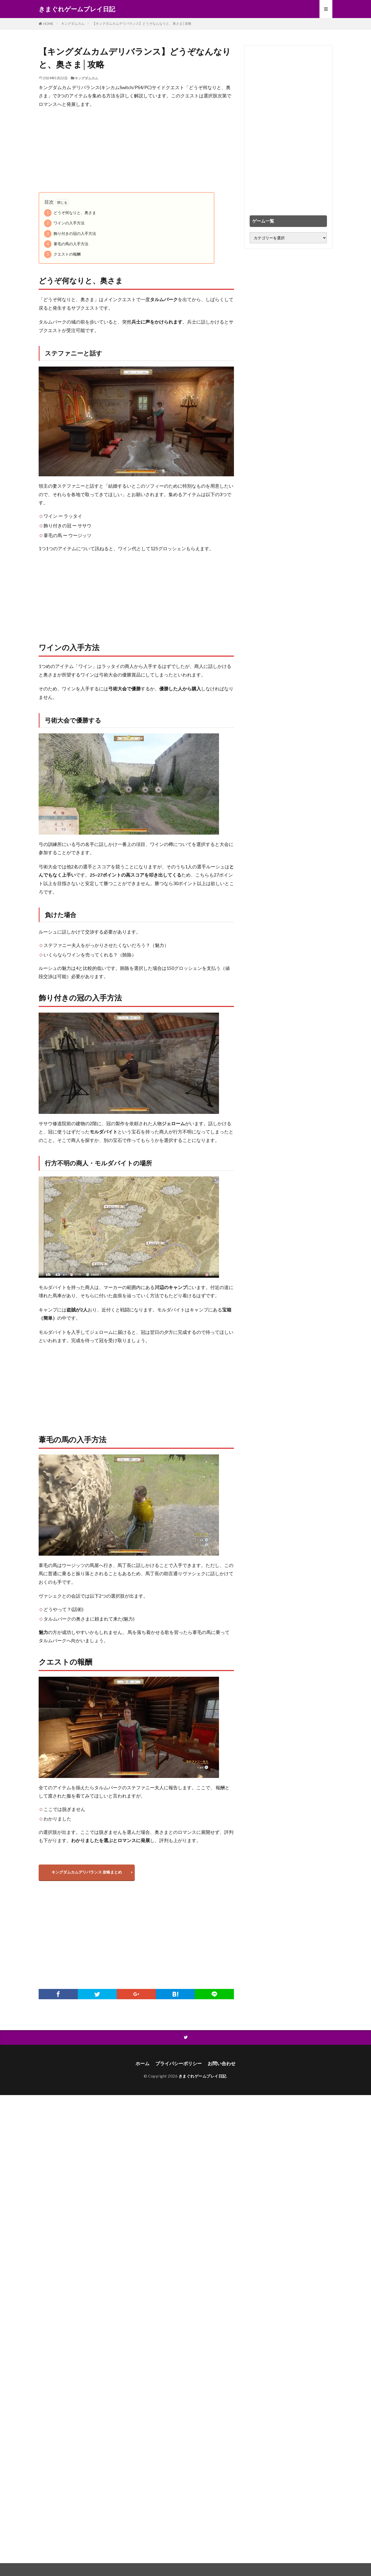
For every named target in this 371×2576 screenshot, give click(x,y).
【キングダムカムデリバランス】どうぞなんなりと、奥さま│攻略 (141, 23)
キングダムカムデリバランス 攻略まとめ (87, 1872)
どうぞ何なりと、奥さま (70, 213)
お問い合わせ (221, 2063)
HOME (48, 24)
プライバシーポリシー (178, 2063)
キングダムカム (73, 23)
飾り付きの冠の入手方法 (70, 234)
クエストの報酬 (62, 254)
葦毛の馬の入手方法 (66, 244)
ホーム (142, 2063)
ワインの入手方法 (64, 223)
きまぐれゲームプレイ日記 (77, 9)
